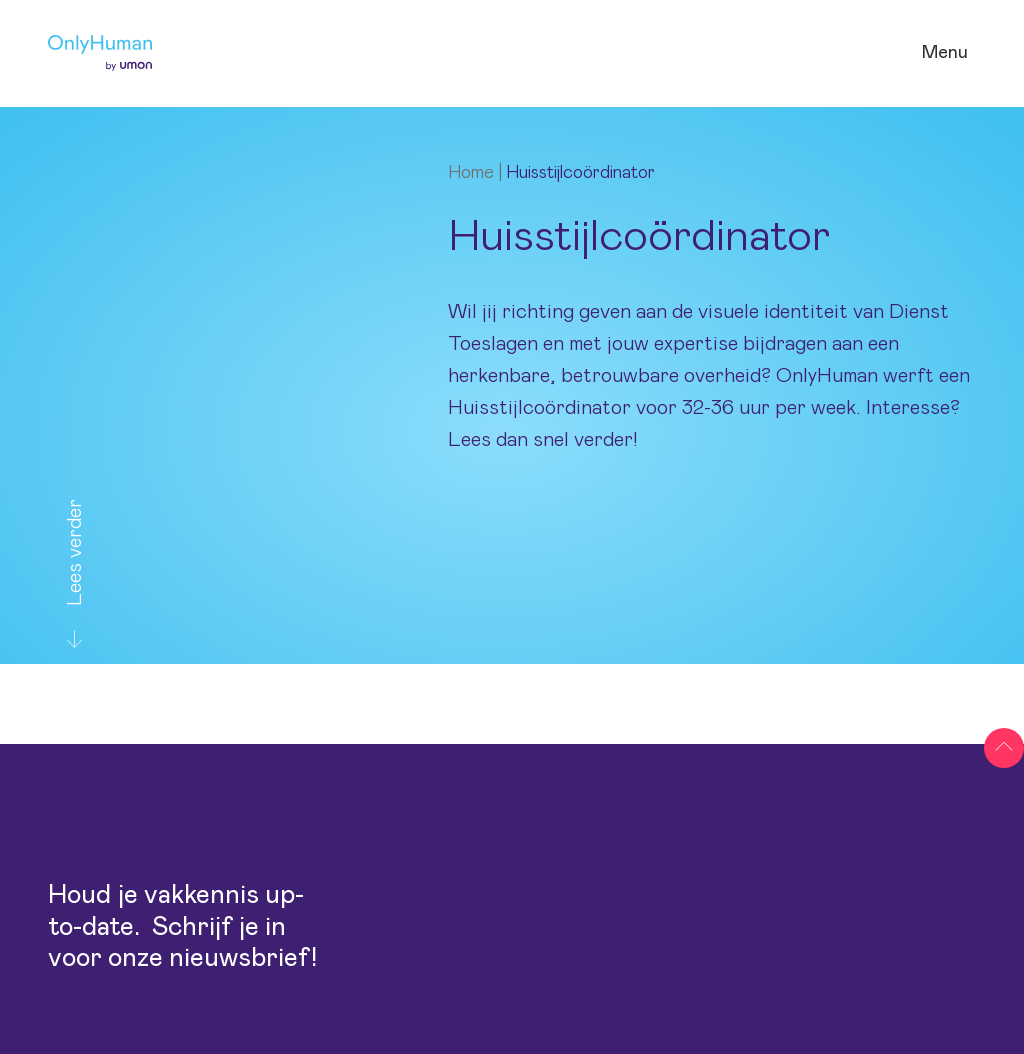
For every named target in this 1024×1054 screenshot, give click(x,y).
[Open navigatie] (945, 53)
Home (471, 173)
